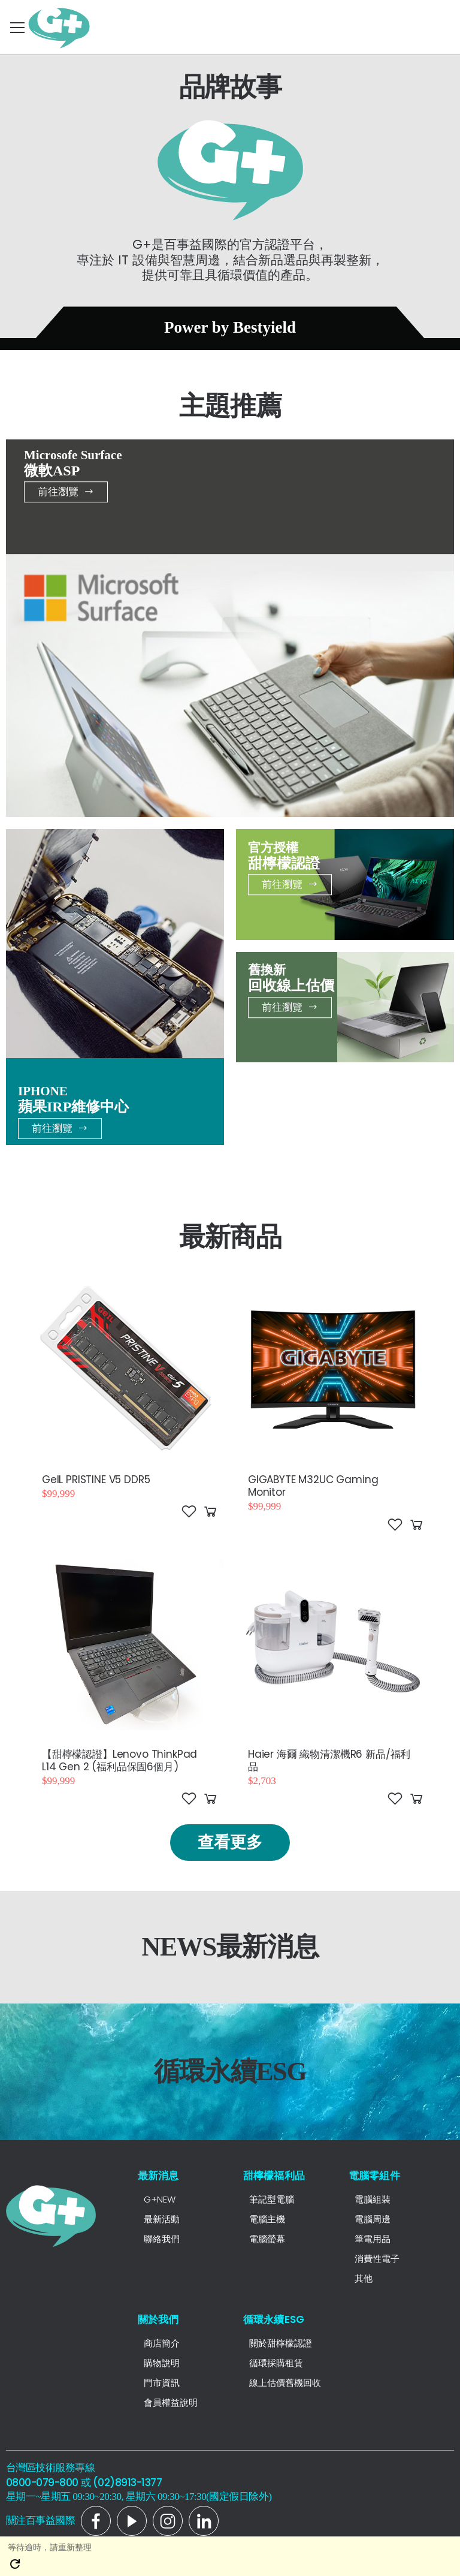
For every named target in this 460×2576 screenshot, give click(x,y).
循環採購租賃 (276, 2363)
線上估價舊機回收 (285, 2382)
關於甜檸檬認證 (280, 2343)
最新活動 (162, 2219)
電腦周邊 (373, 2219)
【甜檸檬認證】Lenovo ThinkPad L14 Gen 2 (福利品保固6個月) (119, 1760)
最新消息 (158, 2175)
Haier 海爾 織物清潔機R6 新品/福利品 (329, 1760)
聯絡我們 (162, 2238)
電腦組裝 (373, 2199)
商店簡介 (162, 2343)
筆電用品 (373, 2238)
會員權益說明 (171, 2402)
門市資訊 (162, 2382)
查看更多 (230, 1842)
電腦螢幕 (267, 2238)
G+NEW (159, 2199)
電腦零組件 (374, 2175)
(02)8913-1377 (127, 2482)
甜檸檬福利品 (274, 2175)
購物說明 (162, 2363)
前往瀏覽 (65, 491)
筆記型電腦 (271, 2199)
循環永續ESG (273, 2319)
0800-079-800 (42, 2482)
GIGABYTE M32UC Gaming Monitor (313, 1485)
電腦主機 (267, 2219)
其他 (364, 2278)
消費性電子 (377, 2258)
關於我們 (158, 2319)
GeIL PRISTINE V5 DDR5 (96, 1479)
